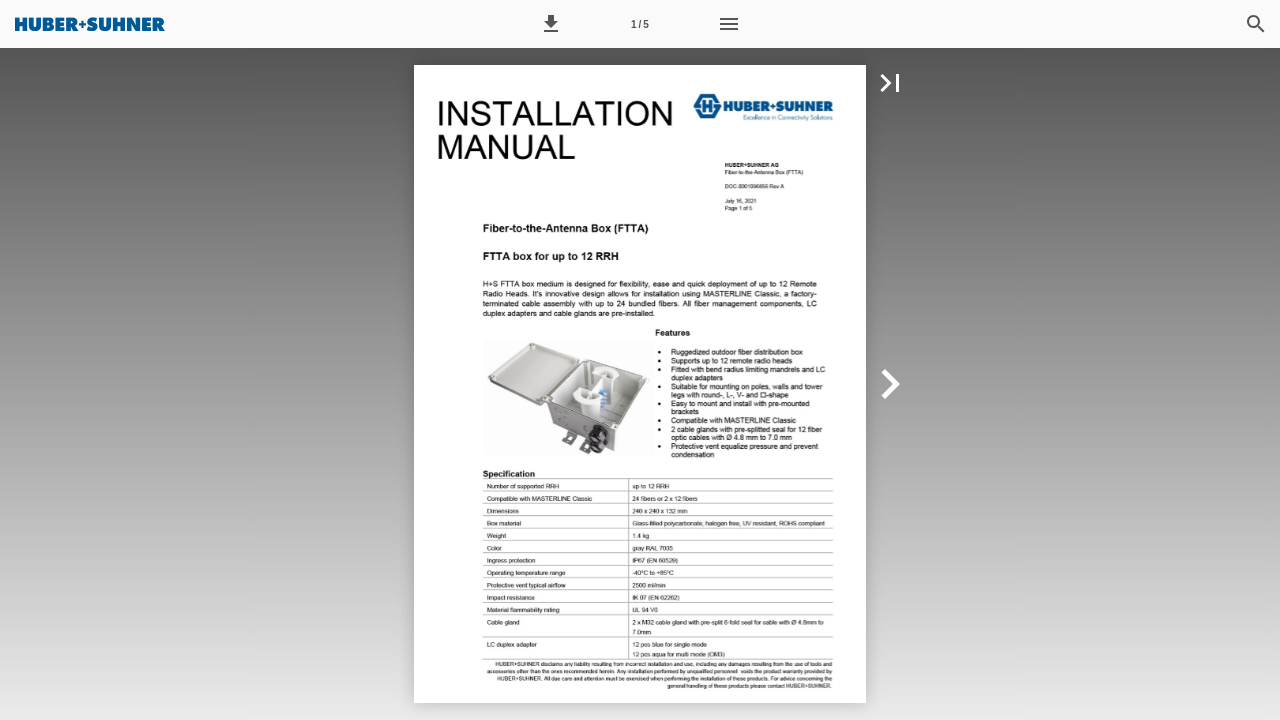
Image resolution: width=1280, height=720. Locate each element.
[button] (551, 24)
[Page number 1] (640, 24)
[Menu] (729, 24)
